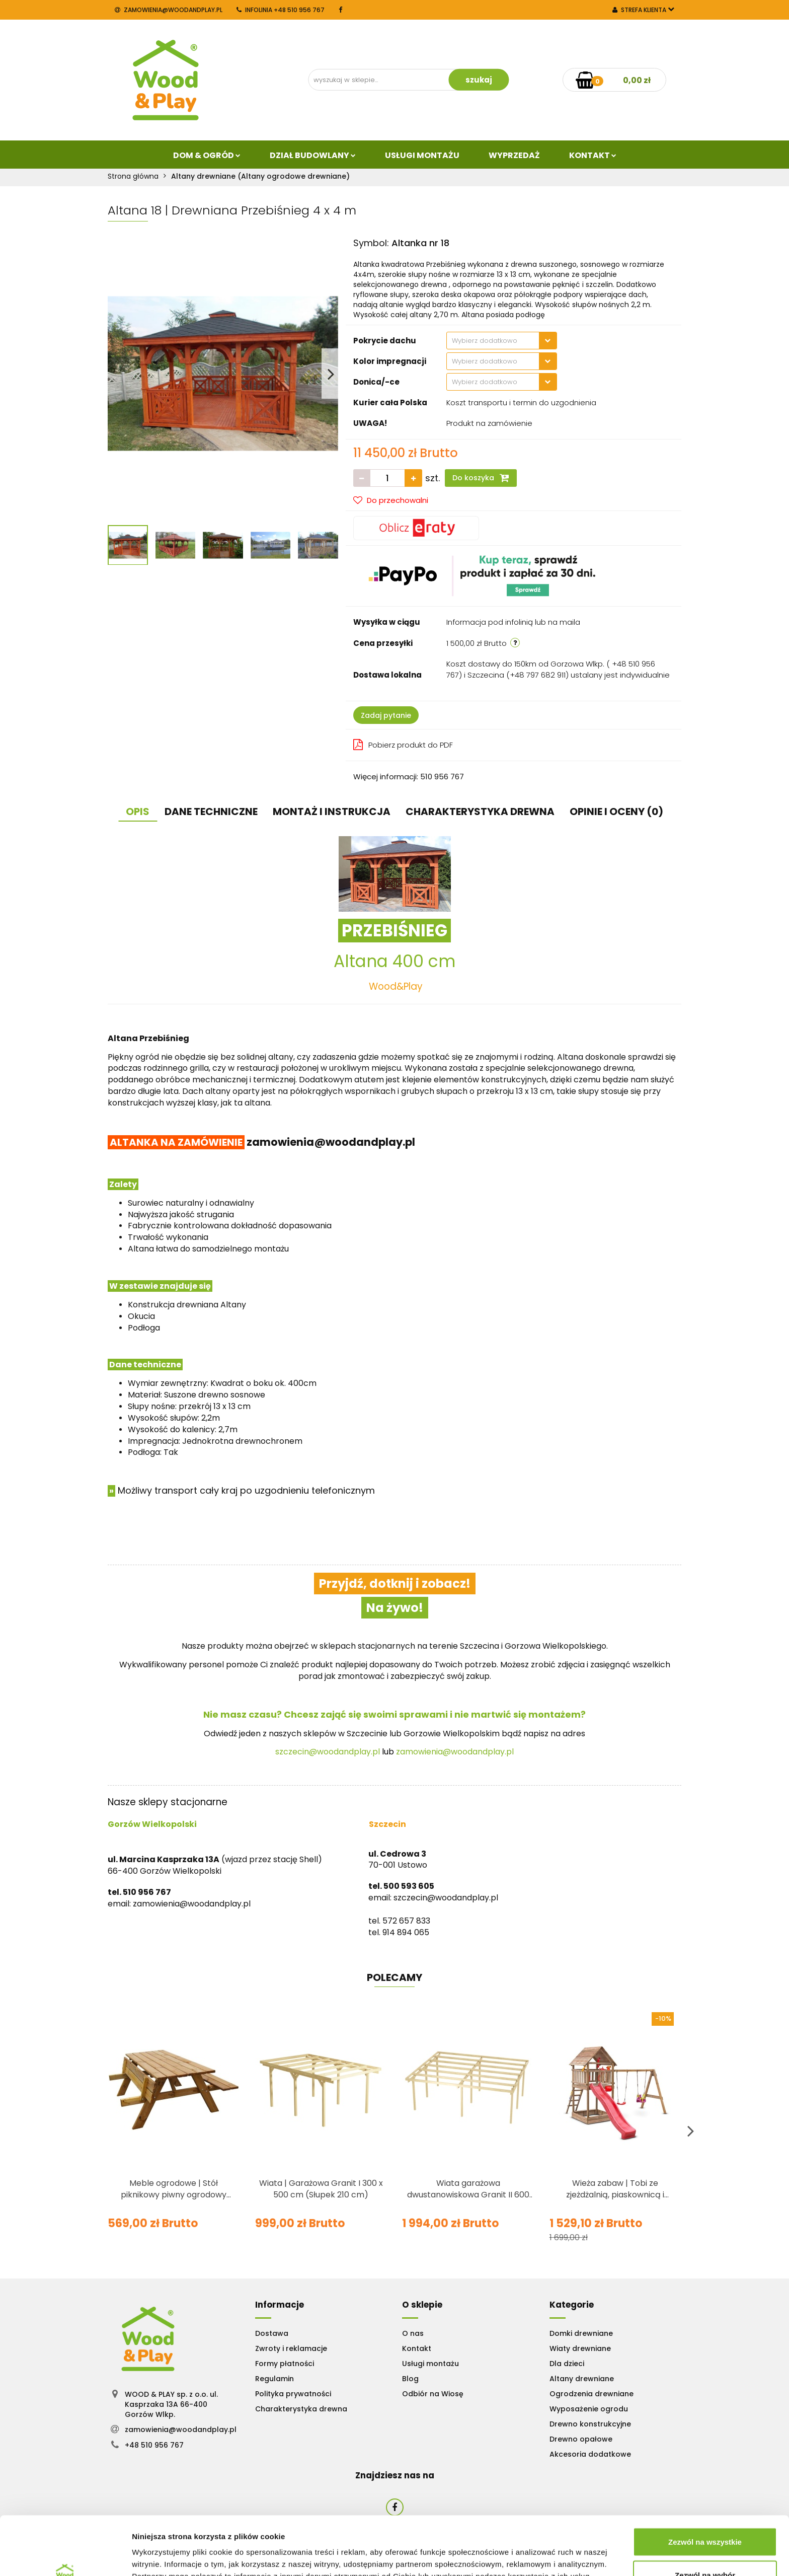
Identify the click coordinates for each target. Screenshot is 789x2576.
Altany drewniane (581, 2379)
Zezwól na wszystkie (705, 2483)
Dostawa (271, 2333)
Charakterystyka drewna (301, 2409)
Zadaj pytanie (386, 715)
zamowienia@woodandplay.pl (168, 10)
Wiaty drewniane (580, 2348)
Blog (410, 2379)
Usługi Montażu (422, 155)
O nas (413, 2333)
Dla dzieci (566, 2364)
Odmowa (705, 2549)
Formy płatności (284, 2364)
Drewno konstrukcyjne (590, 2424)
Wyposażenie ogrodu (588, 2409)
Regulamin (274, 2379)
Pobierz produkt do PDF (403, 745)
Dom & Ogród (207, 155)
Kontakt (592, 155)
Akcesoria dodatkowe (590, 2454)
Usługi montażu (430, 2364)
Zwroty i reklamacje (291, 2348)
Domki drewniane (581, 2333)
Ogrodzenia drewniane (591, 2394)
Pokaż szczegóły (537, 2550)
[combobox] (501, 340)
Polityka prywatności (293, 2394)
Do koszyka (480, 478)
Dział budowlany (313, 155)
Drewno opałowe (580, 2439)
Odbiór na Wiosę (432, 2394)
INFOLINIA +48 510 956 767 (280, 10)
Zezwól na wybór (705, 2516)
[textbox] (493, 340)
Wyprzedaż (514, 155)
